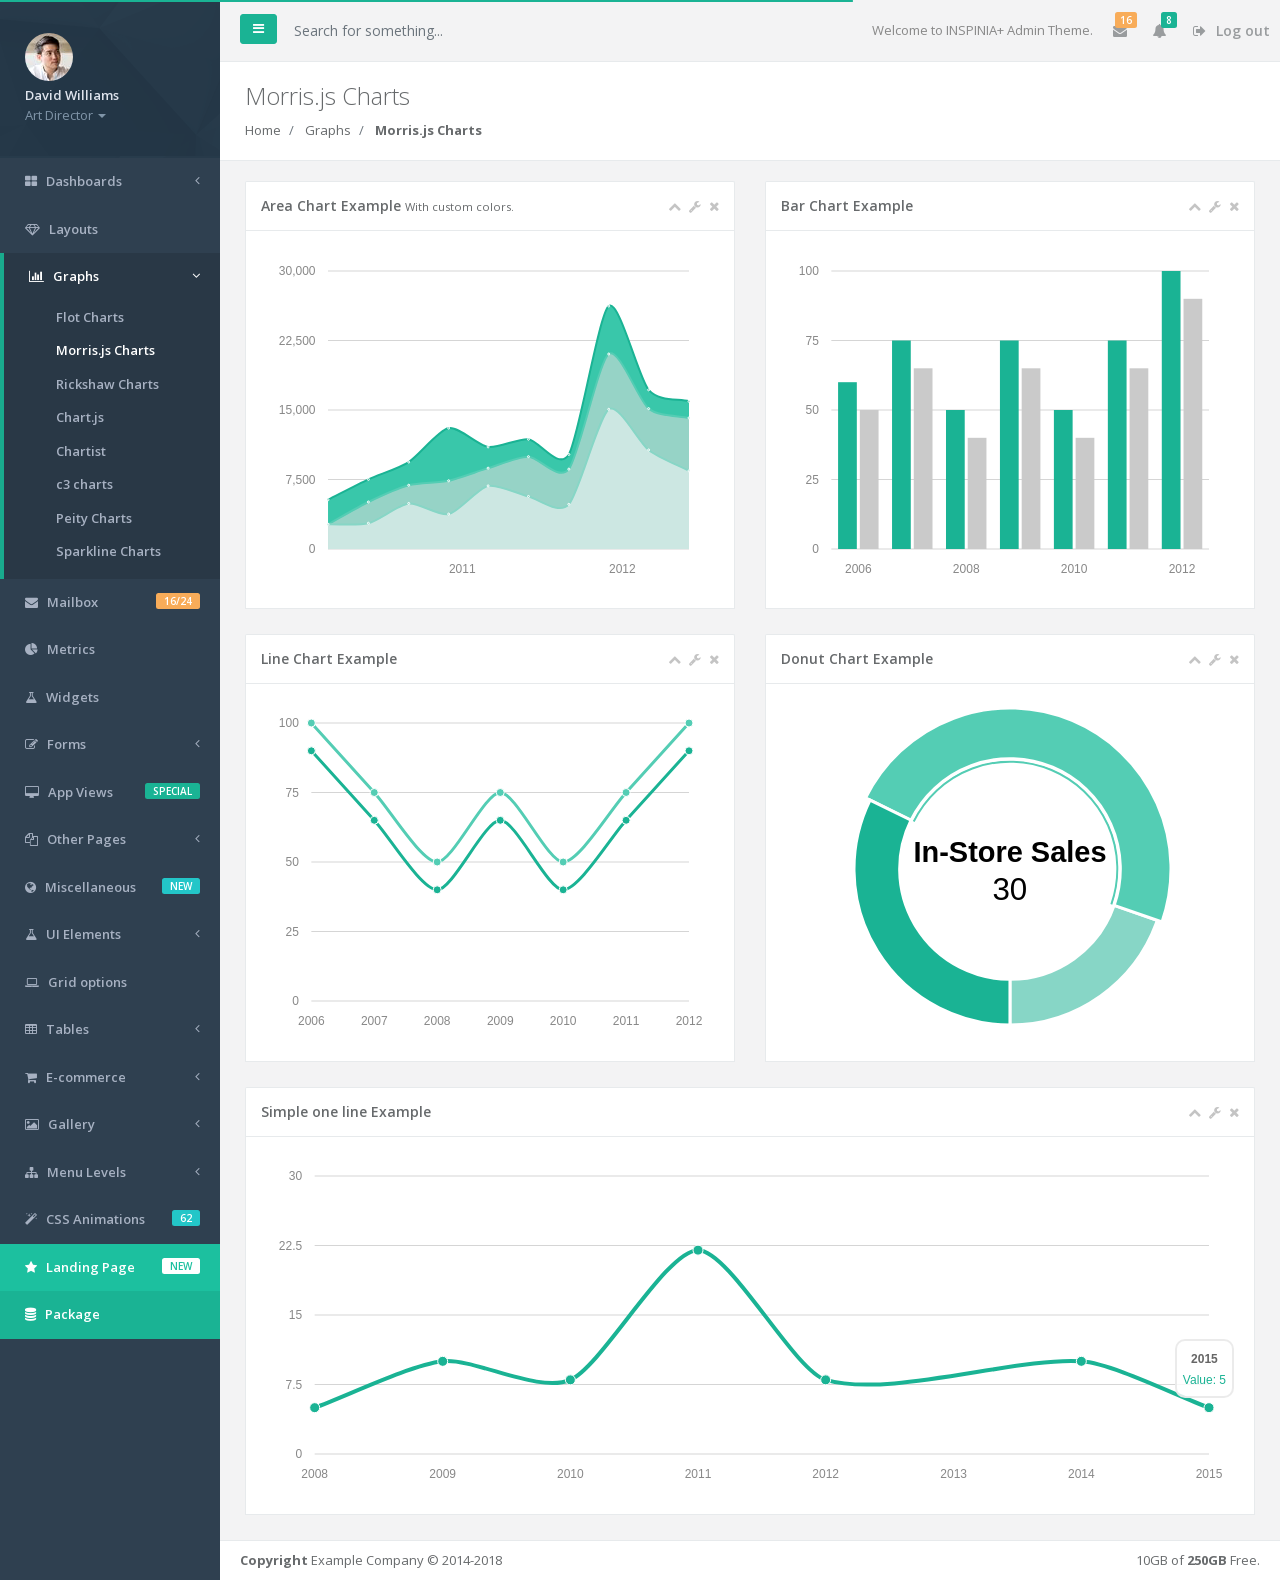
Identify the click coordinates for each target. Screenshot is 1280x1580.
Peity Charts (94, 518)
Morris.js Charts (105, 350)
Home (263, 130)
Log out (1231, 30)
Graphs (328, 130)
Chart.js (80, 417)
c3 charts (84, 484)
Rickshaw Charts (107, 384)
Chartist (81, 451)
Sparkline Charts (108, 551)
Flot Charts (90, 317)
